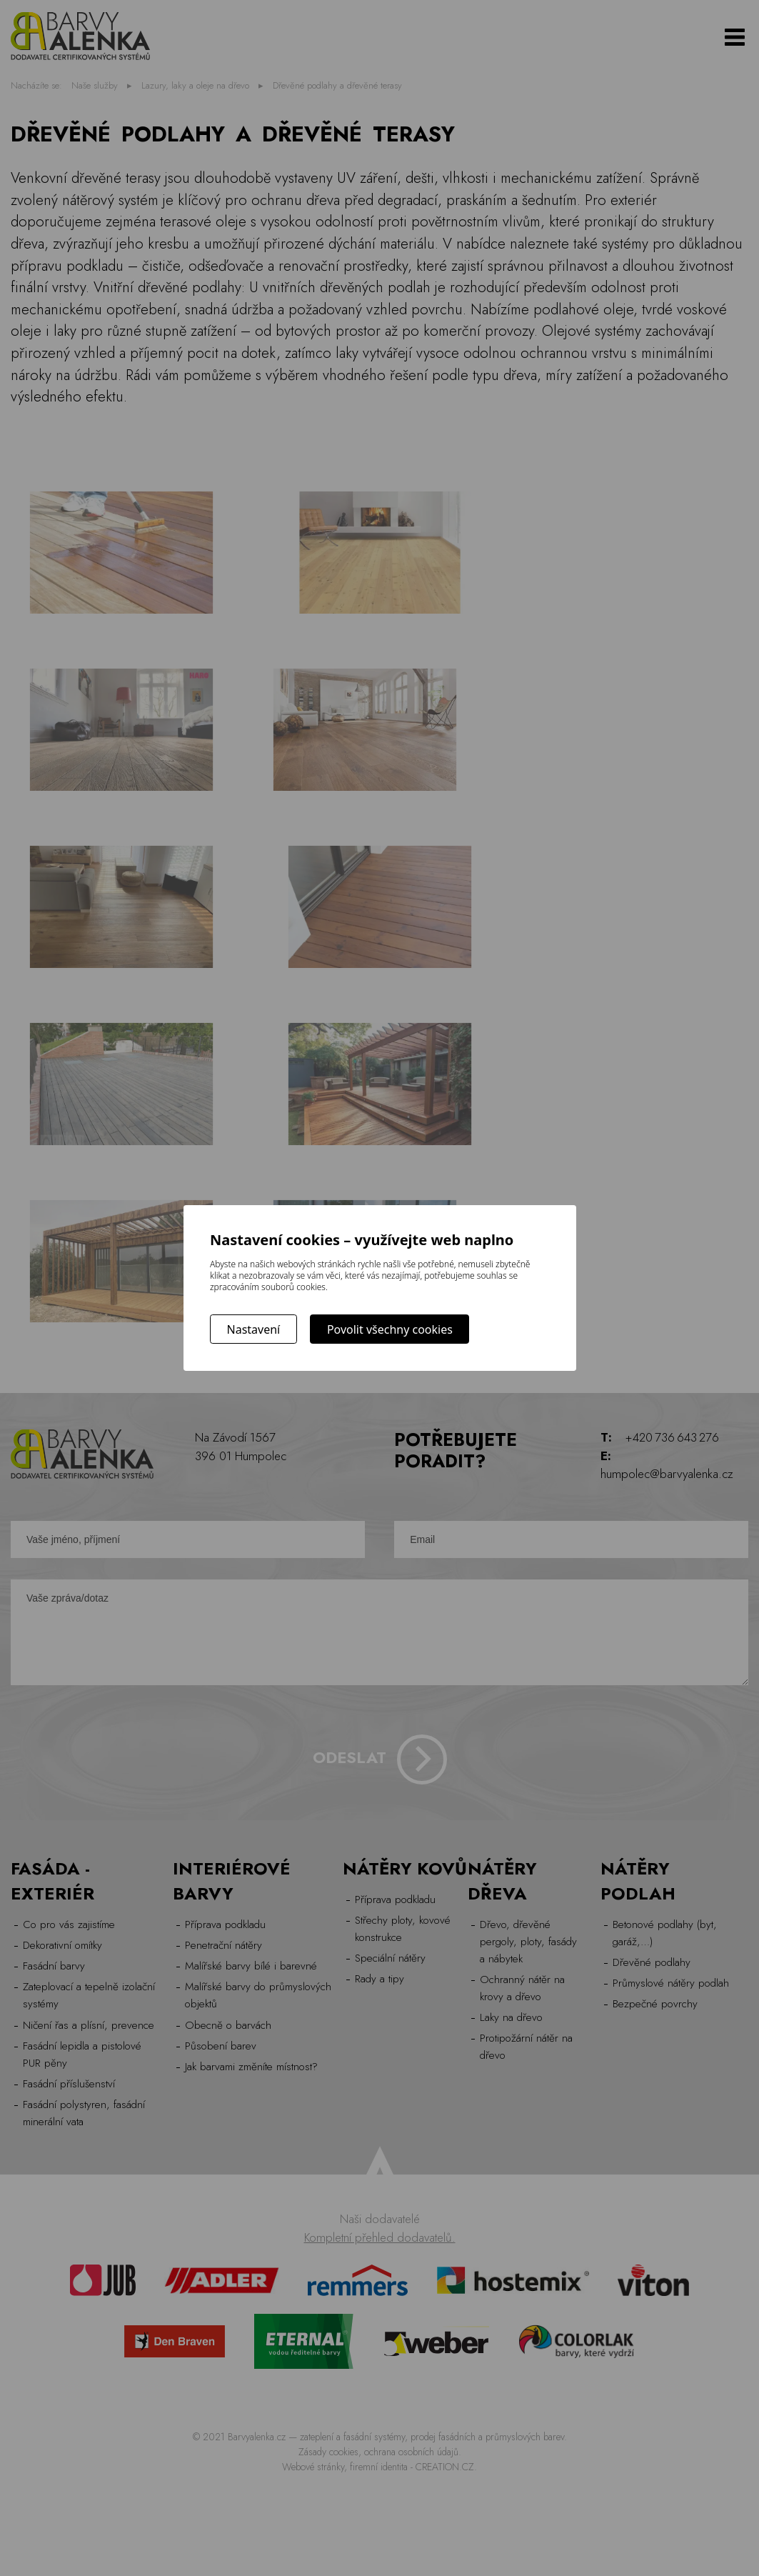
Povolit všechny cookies (390, 1329)
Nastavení (254, 1329)
